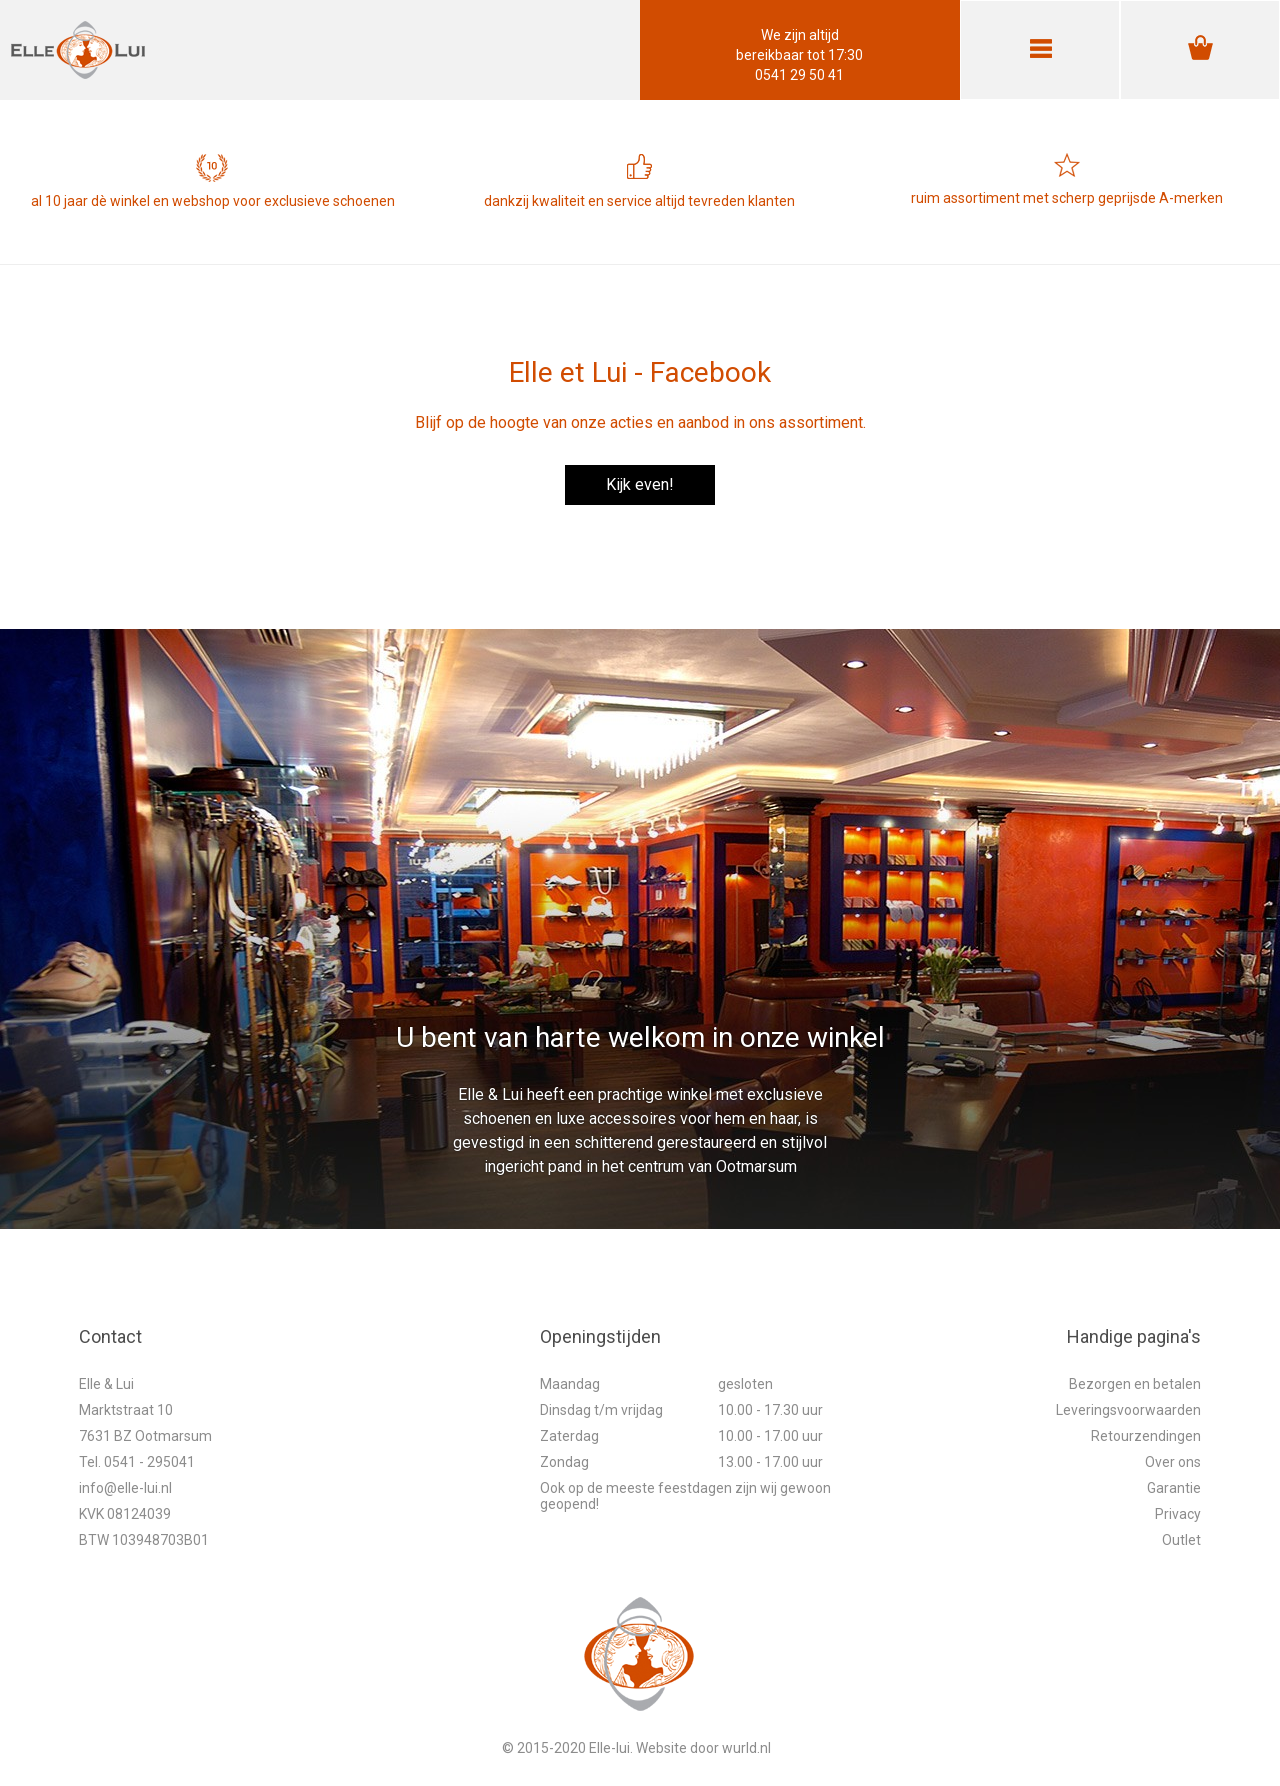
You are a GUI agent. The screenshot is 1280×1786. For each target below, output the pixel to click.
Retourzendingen (1146, 1436)
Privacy (1178, 1514)
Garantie (1174, 1488)
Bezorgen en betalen (1135, 1384)
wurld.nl (746, 1748)
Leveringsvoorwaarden (1128, 1410)
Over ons (1173, 1462)
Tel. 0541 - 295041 (137, 1462)
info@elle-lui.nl (125, 1488)
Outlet (1181, 1540)
